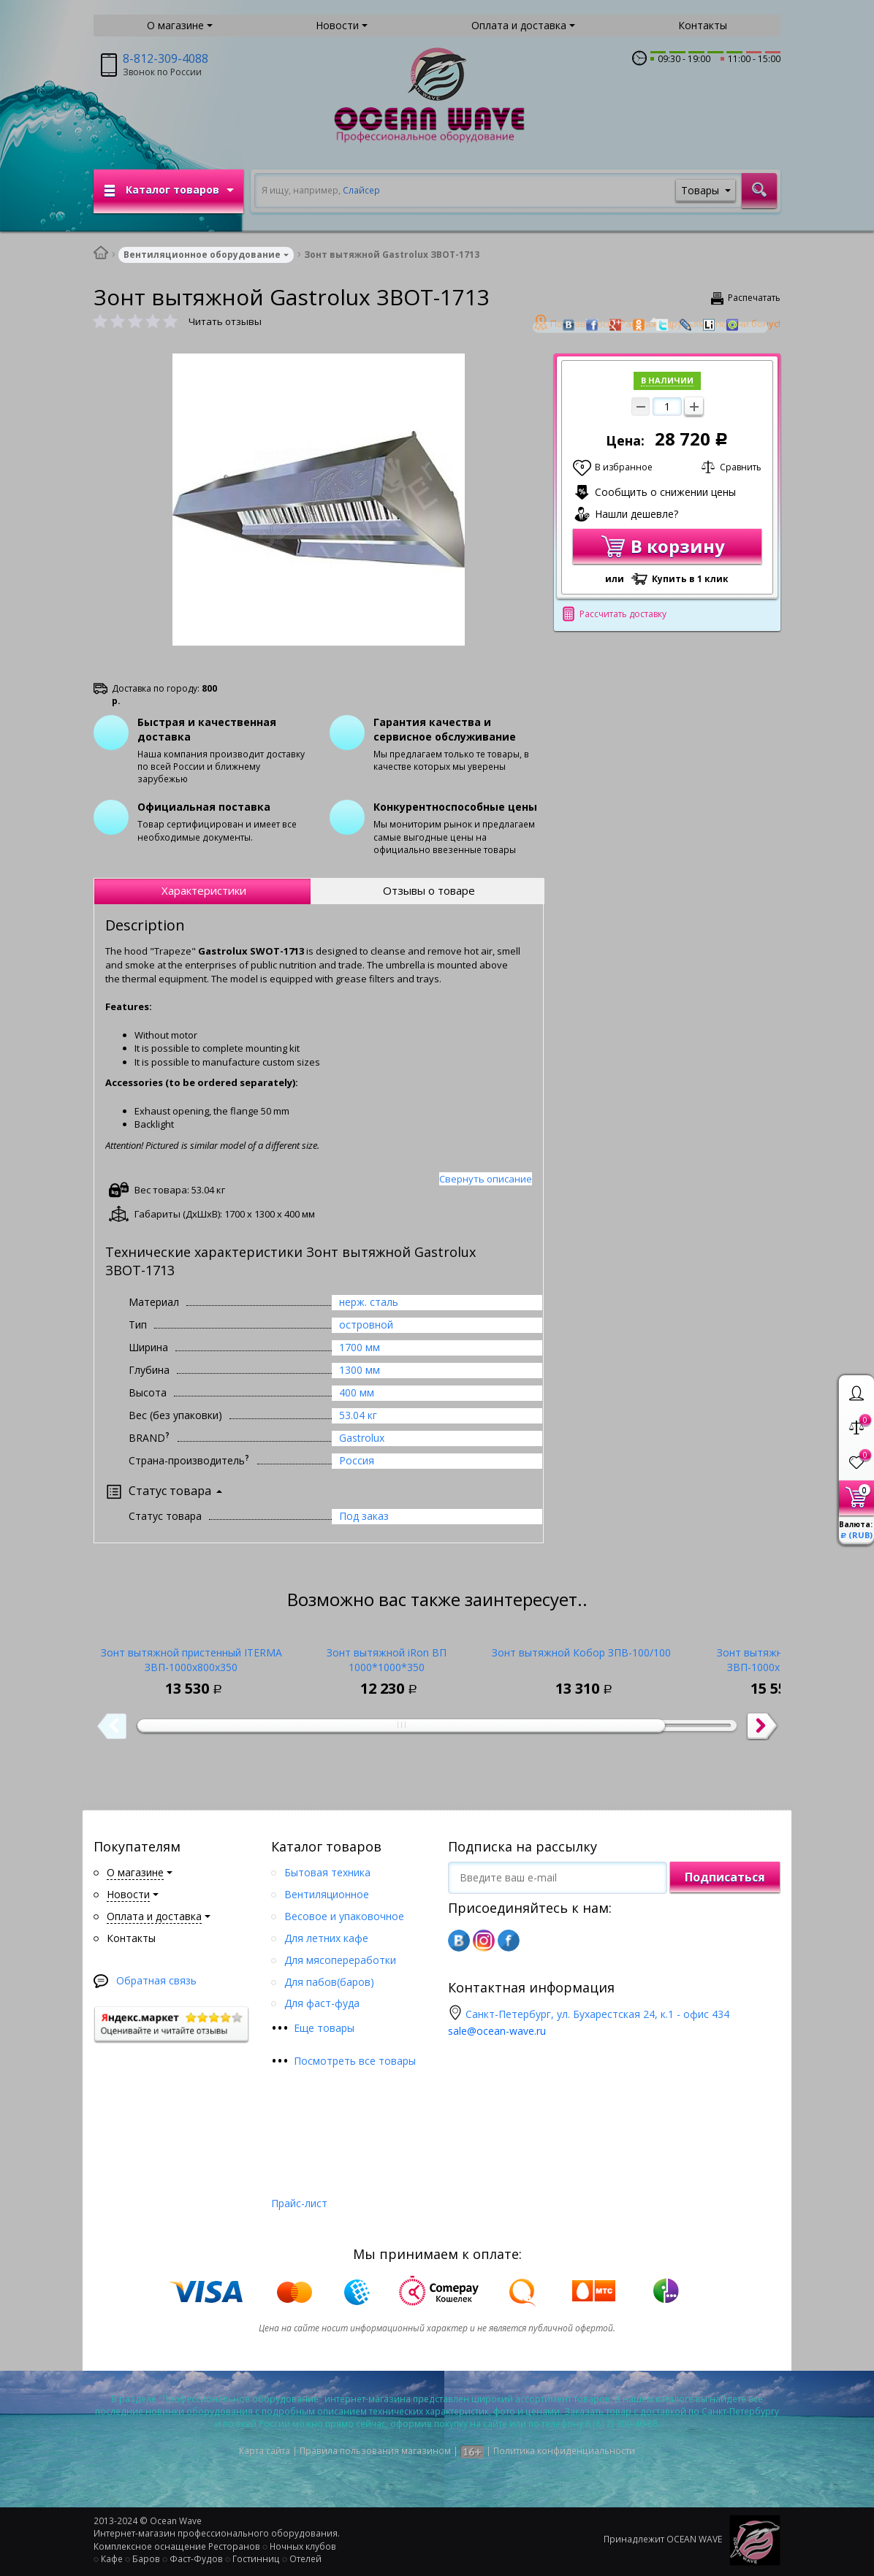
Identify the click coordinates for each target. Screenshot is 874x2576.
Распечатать (754, 297)
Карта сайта (264, 2451)
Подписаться (725, 1877)
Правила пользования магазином (375, 2451)
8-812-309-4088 (165, 58)
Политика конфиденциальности (564, 2451)
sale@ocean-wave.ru (497, 2031)
